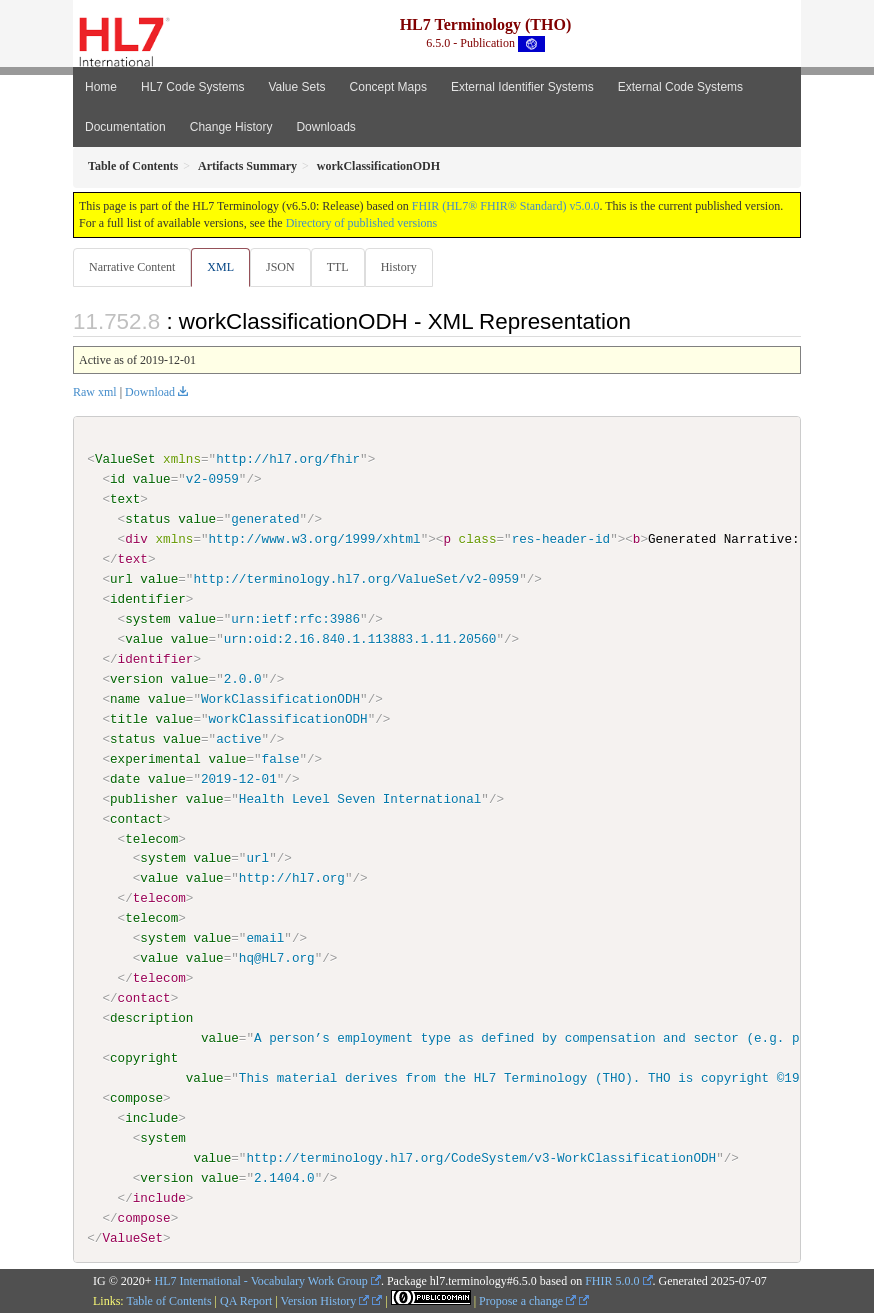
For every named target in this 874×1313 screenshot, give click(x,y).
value (152, 479)
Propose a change (527, 1301)
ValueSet (125, 459)
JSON (280, 267)
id (117, 479)
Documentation (125, 127)
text (125, 499)
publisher (144, 798)
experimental (155, 758)
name (125, 699)
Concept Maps (388, 87)
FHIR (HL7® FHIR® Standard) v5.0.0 (506, 206)
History (399, 267)
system (147, 619)
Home (101, 87)
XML (220, 267)
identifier (148, 599)
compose (136, 1097)
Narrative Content (132, 267)
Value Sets (296, 87)
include (151, 1117)
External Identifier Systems (522, 87)
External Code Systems (680, 87)
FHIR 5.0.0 (612, 1281)
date (125, 778)
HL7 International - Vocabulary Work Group (261, 1281)
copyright (144, 1058)
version (136, 679)
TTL (338, 267)
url (121, 579)
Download (150, 392)
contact (136, 818)
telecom (151, 838)
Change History (231, 127)
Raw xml (95, 392)
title (129, 719)
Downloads (325, 127)
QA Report (246, 1301)
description (151, 1018)
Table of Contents (168, 1301)
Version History (325, 1301)
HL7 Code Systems (192, 87)
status (147, 519)
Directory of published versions (362, 223)
